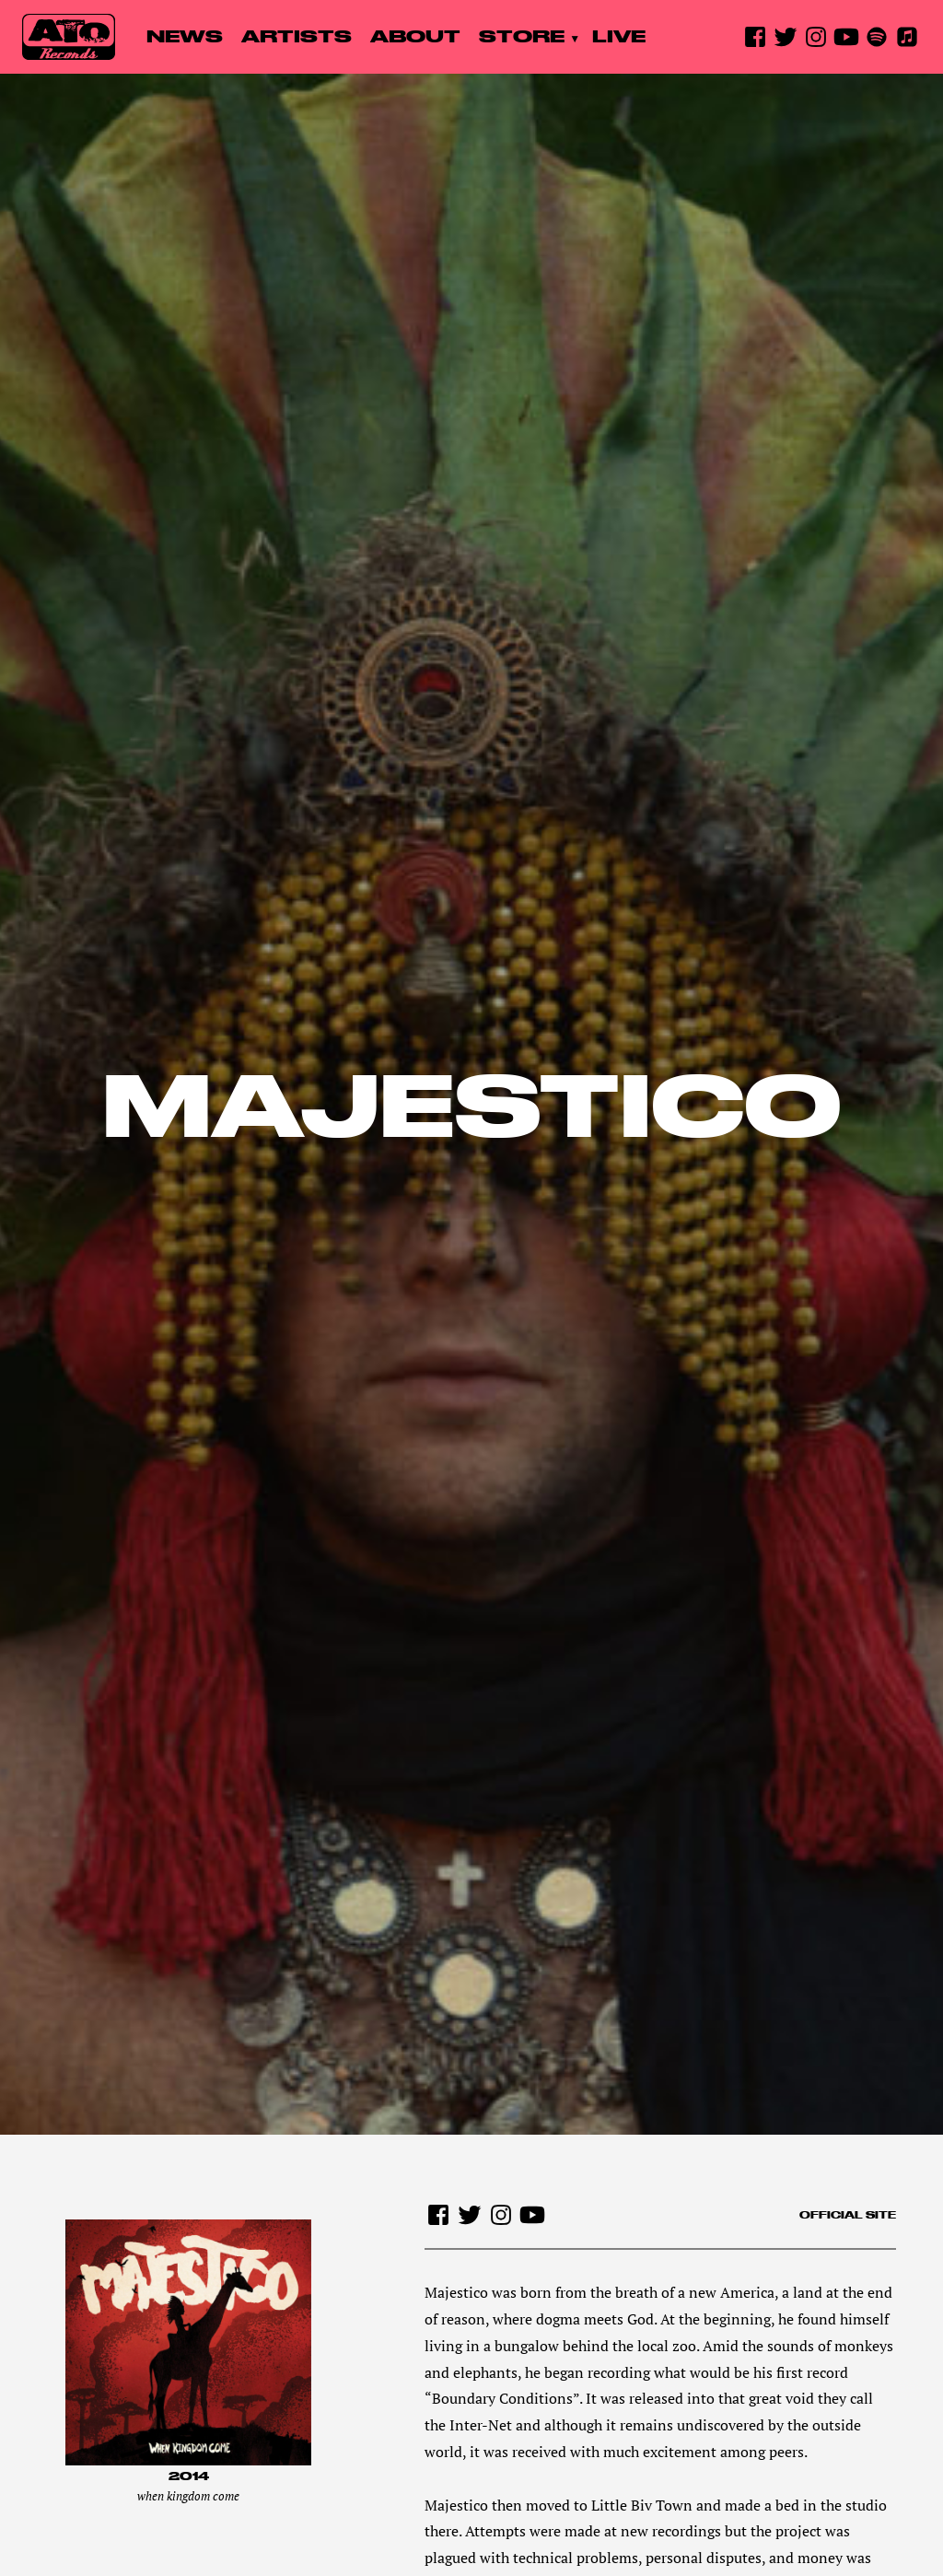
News (184, 36)
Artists (296, 36)
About (415, 36)
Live (619, 36)
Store (522, 36)
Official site (847, 2214)
